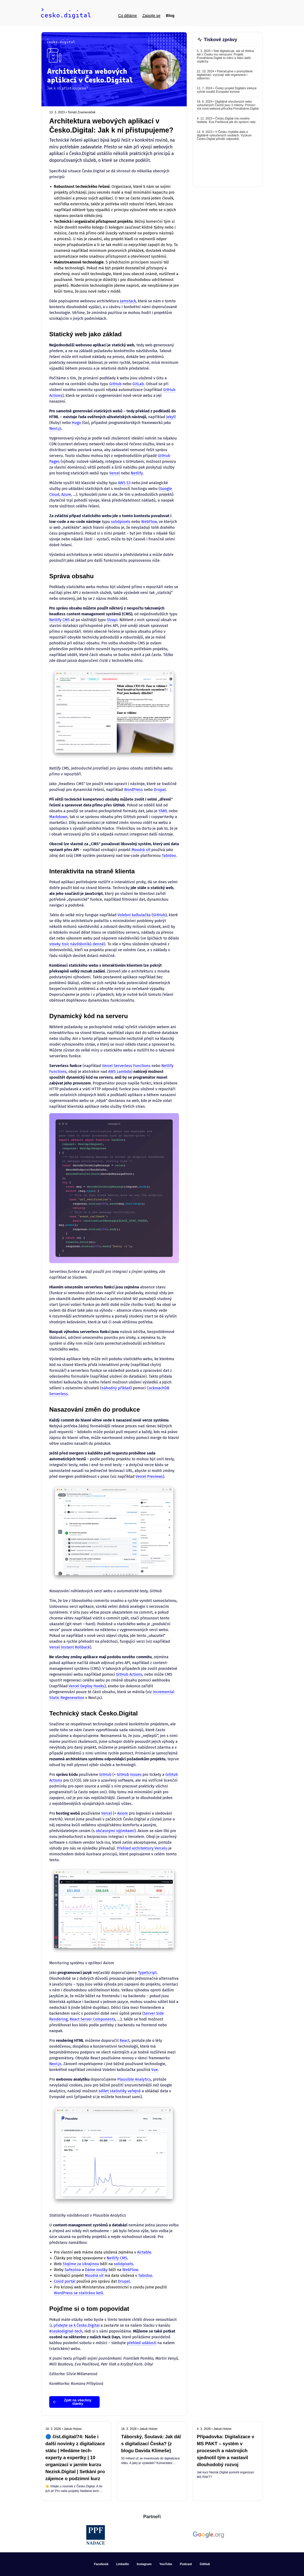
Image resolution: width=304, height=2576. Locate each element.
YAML (163, 811)
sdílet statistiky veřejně (119, 2091)
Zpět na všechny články (72, 2402)
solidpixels (120, 521)
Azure (66, 494)
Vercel (114, 473)
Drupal (160, 789)
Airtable (144, 2252)
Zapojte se (151, 15)
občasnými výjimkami (115, 1830)
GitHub (115, 383)
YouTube (165, 2564)
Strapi (112, 619)
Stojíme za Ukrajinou (81, 2263)
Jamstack (128, 301)
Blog (170, 15)
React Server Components (92, 2019)
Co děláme (127, 15)
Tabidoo (169, 855)
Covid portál (64, 2281)
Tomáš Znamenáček (81, 112)
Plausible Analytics (134, 2079)
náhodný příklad (115, 1388)
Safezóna (73, 2269)
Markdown (58, 816)
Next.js (55, 428)
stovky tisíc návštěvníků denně (76, 944)
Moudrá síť (140, 849)
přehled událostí (141, 2342)
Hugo (76, 422)
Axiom (122, 1813)
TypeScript (147, 1972)
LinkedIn (122, 2564)
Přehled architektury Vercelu (142, 1848)
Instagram (144, 2564)
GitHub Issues (129, 1774)
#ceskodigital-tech (65, 2331)
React (125, 2040)
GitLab (138, 383)
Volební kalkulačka (134, 915)
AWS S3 (124, 482)
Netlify (137, 473)
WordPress (133, 789)
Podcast (186, 2564)
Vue (154, 2069)
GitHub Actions (129, 1674)
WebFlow (149, 521)
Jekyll (171, 416)
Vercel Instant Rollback (69, 1647)
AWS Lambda (119, 1071)
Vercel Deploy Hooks (86, 1686)
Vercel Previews (149, 1476)
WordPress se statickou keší (78, 2293)
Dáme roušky (96, 2269)
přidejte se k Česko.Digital (77, 2325)
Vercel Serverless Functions (126, 1065)
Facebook (101, 2564)
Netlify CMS (59, 619)
